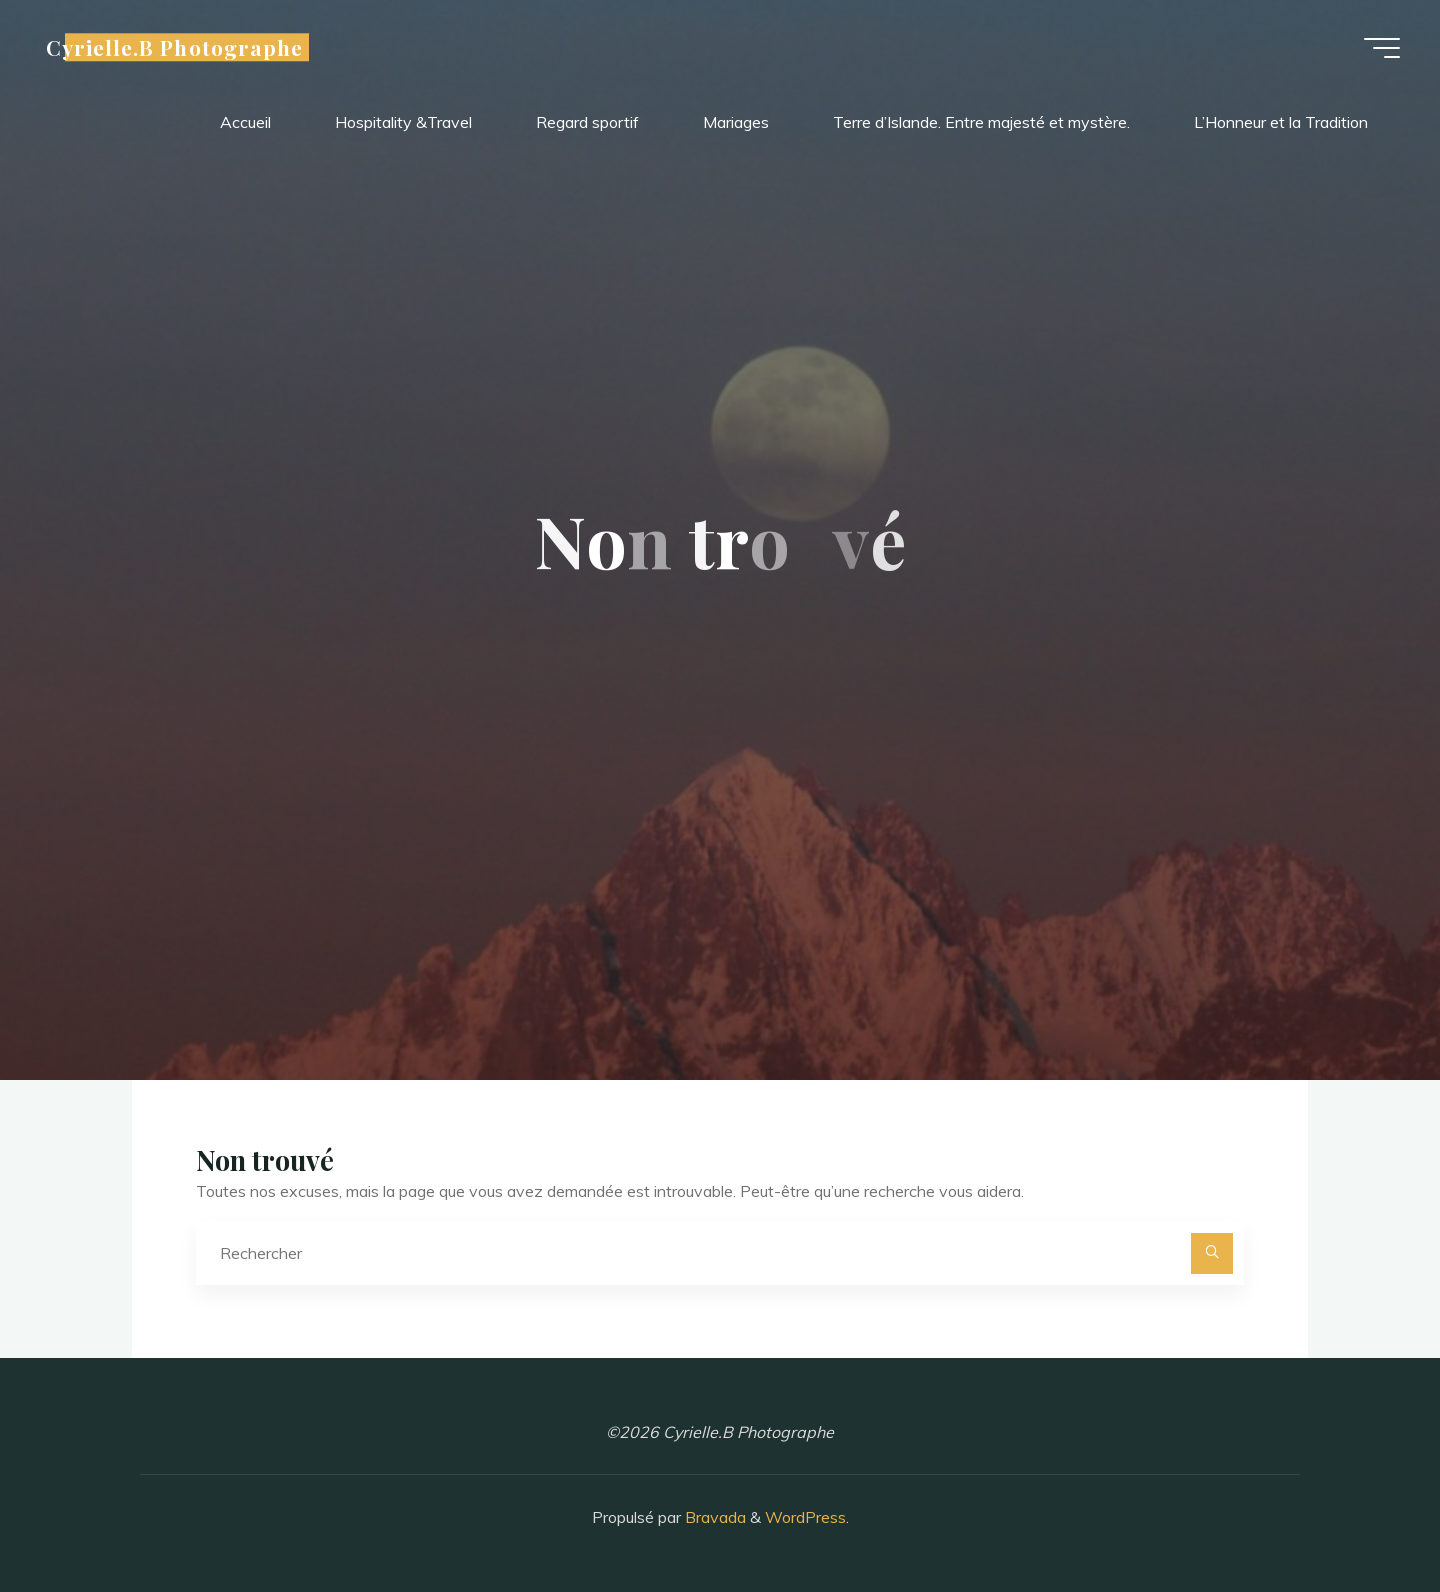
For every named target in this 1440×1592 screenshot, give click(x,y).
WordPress (805, 1517)
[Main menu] (1382, 48)
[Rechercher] (1212, 1254)
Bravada (713, 1517)
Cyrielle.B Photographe (174, 47)
